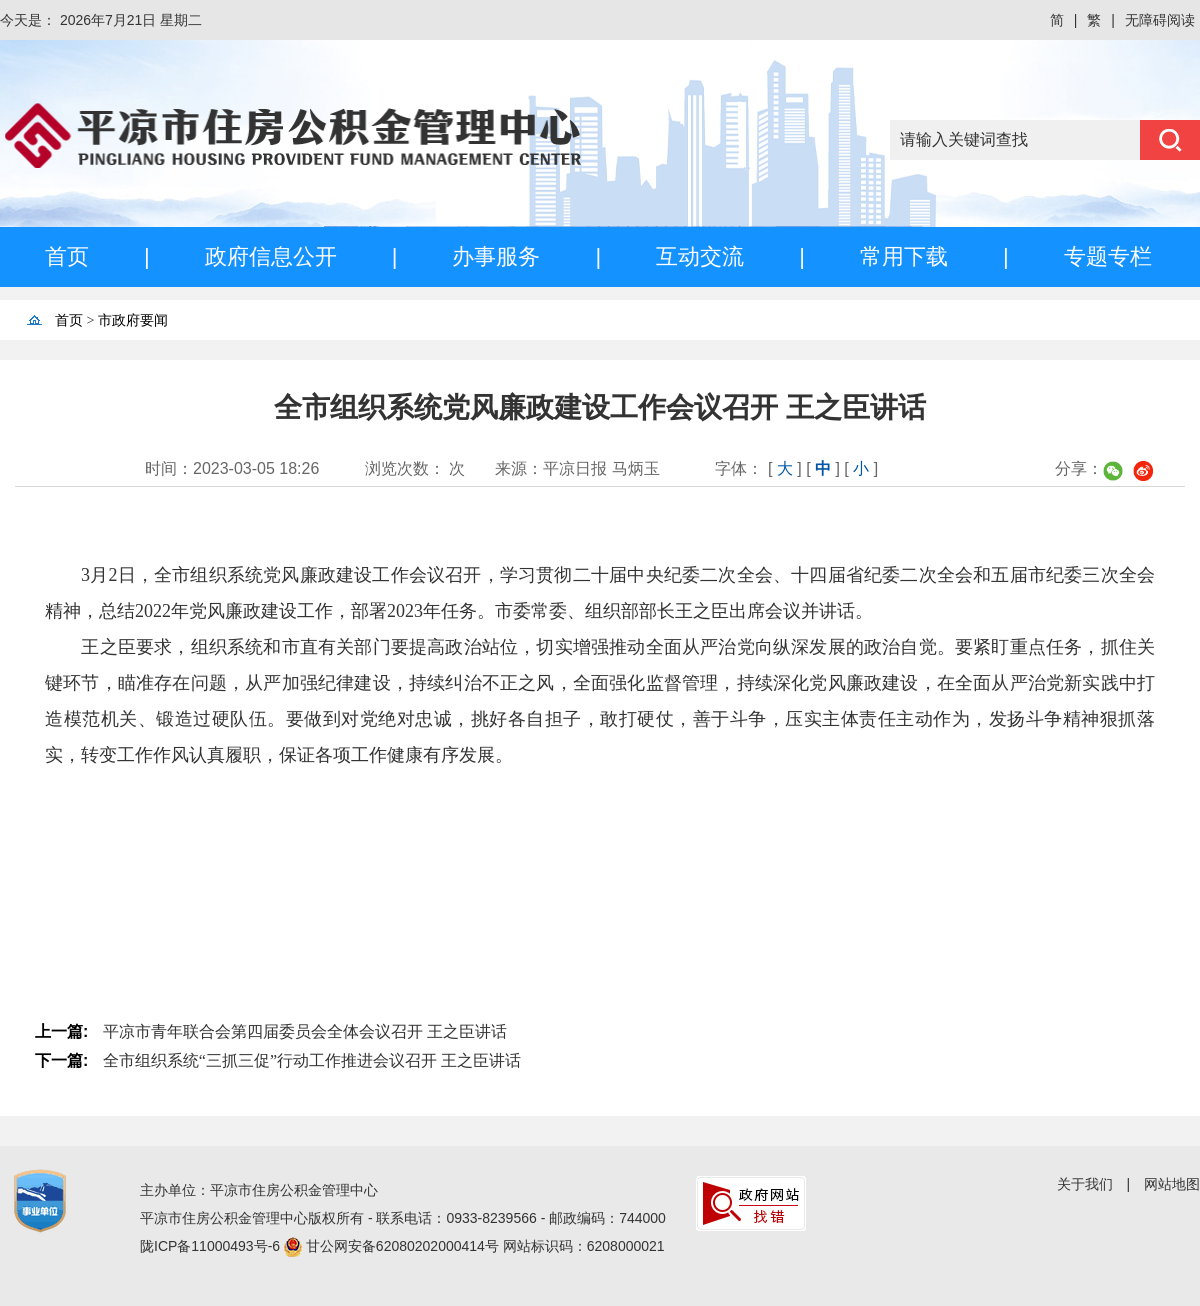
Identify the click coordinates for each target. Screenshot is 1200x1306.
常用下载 (904, 256)
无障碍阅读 (1160, 20)
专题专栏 (1108, 256)
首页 (67, 256)
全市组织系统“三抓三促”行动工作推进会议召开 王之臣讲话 (312, 1060)
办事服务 (496, 256)
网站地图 (1172, 1184)
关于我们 (1085, 1184)
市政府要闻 (133, 320)
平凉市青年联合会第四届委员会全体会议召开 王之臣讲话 (305, 1031)
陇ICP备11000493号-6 (212, 1246)
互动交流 (700, 256)
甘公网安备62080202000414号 (404, 1246)
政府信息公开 (271, 256)
